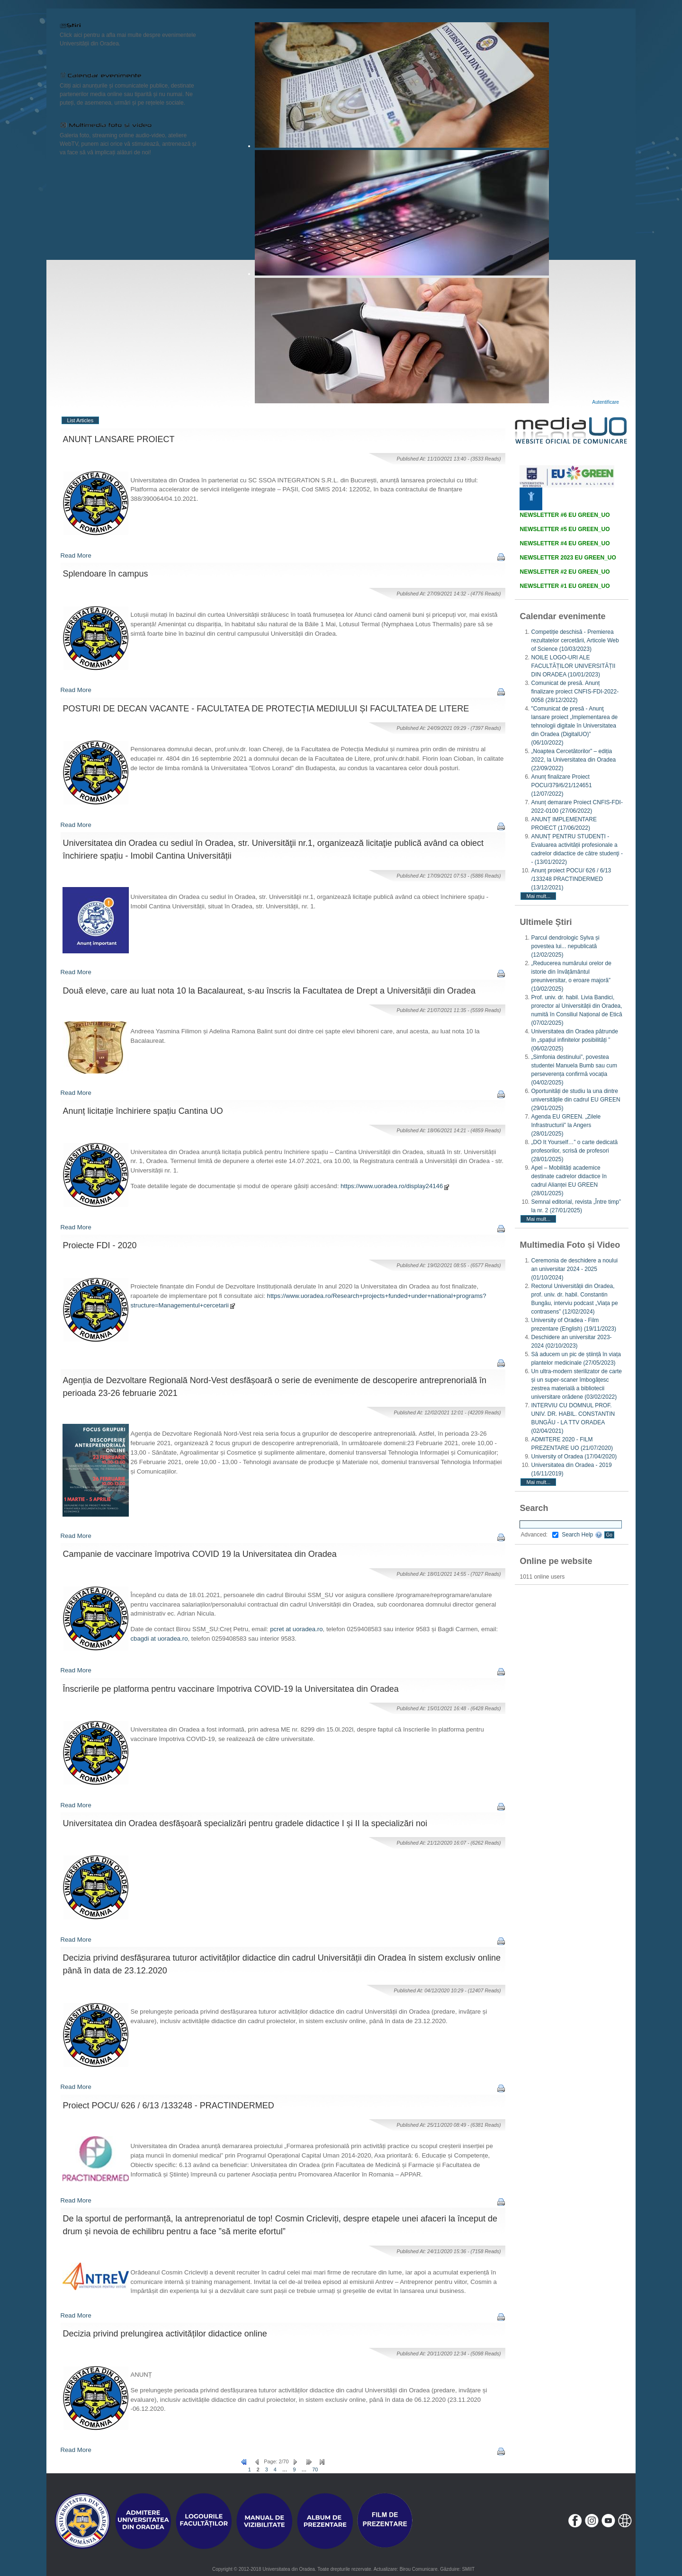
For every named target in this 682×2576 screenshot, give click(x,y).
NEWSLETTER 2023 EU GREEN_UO (568, 557)
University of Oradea (574, 1456)
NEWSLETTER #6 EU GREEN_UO (565, 515)
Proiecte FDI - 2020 (100, 1245)
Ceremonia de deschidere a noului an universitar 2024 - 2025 (574, 1269)
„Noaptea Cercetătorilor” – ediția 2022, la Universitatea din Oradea (573, 760)
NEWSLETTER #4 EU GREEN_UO (565, 543)
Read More (76, 555)
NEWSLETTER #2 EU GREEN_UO (565, 571)
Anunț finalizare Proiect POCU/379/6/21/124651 (561, 785)
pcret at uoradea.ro (296, 1629)
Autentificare (605, 402)
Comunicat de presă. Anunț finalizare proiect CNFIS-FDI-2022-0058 (575, 691)
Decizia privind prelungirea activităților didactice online (165, 2333)
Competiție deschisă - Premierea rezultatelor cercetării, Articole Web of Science (575, 640)
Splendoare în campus (105, 573)
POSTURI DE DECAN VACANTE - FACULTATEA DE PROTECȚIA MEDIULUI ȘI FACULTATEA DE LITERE (266, 708)
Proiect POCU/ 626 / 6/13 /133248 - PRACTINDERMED (168, 2105)
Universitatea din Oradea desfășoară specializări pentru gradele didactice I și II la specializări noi (245, 1823)
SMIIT (468, 2569)
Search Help (582, 1534)
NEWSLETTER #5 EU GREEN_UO (565, 529)
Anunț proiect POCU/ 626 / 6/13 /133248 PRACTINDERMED (571, 879)
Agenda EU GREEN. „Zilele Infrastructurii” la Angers (566, 1125)
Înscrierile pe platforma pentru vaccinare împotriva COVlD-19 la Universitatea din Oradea (231, 1689)
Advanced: (539, 1534)
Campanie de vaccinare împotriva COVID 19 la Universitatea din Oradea (200, 1554)
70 (315, 2469)
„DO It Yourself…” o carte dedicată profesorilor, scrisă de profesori (574, 1151)
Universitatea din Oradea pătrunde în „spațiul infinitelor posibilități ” (574, 1040)
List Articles (80, 420)
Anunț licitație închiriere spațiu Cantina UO (143, 1111)
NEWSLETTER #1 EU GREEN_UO (565, 586)
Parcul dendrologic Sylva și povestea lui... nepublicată (565, 946)
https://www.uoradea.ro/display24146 (395, 1186)
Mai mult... (538, 896)
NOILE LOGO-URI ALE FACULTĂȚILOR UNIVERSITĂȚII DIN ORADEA (573, 666)
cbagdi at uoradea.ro (159, 1638)
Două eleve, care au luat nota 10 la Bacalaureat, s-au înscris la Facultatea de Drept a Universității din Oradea (269, 990)
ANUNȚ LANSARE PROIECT (119, 439)
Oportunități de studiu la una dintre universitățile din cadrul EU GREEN (575, 1099)
